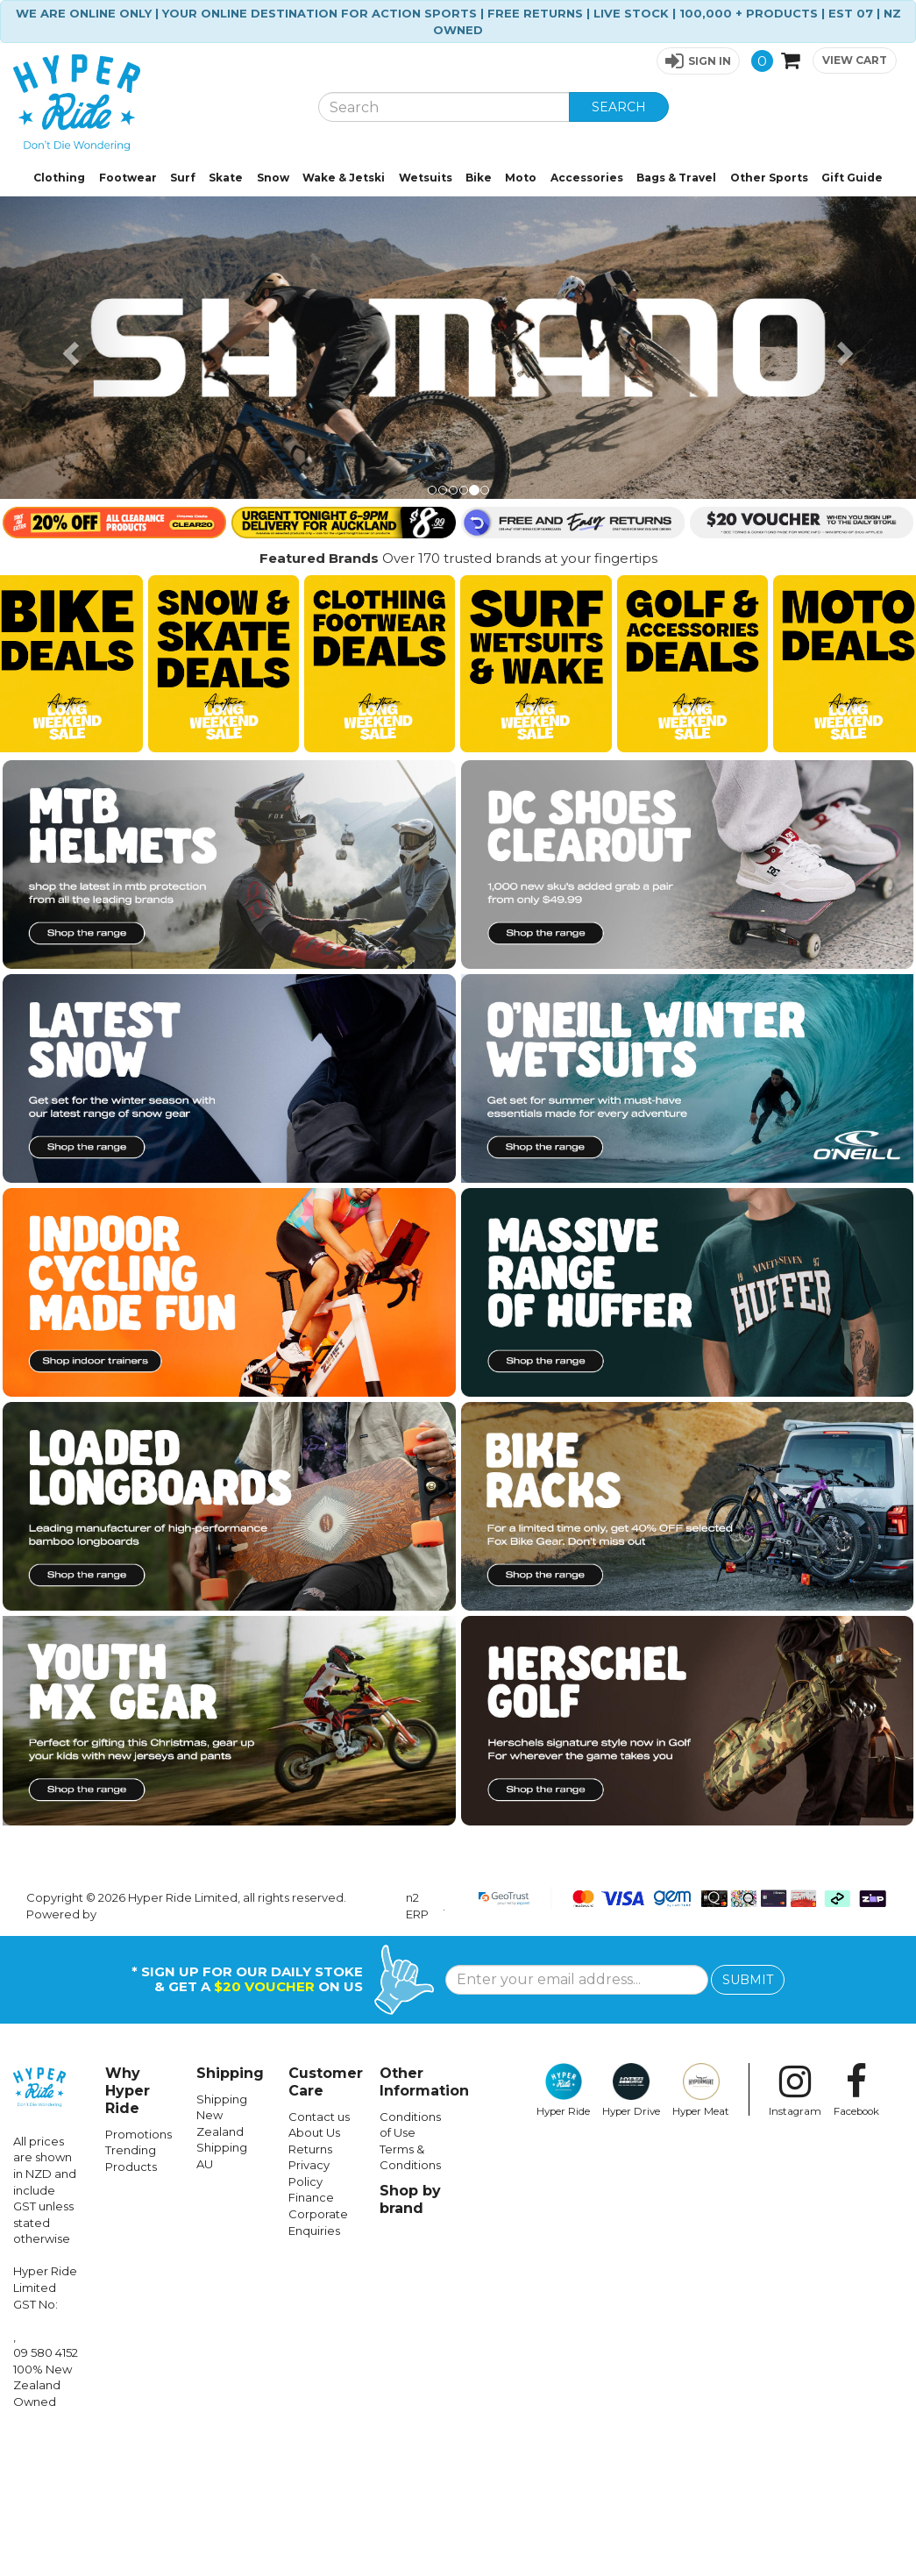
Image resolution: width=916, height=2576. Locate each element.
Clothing (59, 177)
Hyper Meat (700, 2230)
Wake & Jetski (343, 177)
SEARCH (619, 107)
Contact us (319, 2257)
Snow (273, 177)
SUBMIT (747, 2120)
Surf (182, 177)
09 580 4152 (45, 2493)
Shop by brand (410, 2340)
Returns (310, 2289)
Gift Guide (852, 177)
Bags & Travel (676, 177)
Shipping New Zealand (221, 2255)
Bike (478, 177)
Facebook (856, 2230)
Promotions (138, 2274)
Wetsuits (425, 177)
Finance (311, 2337)
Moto (520, 177)
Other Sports (769, 177)
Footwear (128, 177)
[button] (698, 61)
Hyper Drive (631, 2230)
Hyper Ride (563, 2230)
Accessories (586, 177)
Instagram (795, 2230)
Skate (226, 177)
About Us (314, 2273)
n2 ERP (417, 2046)
